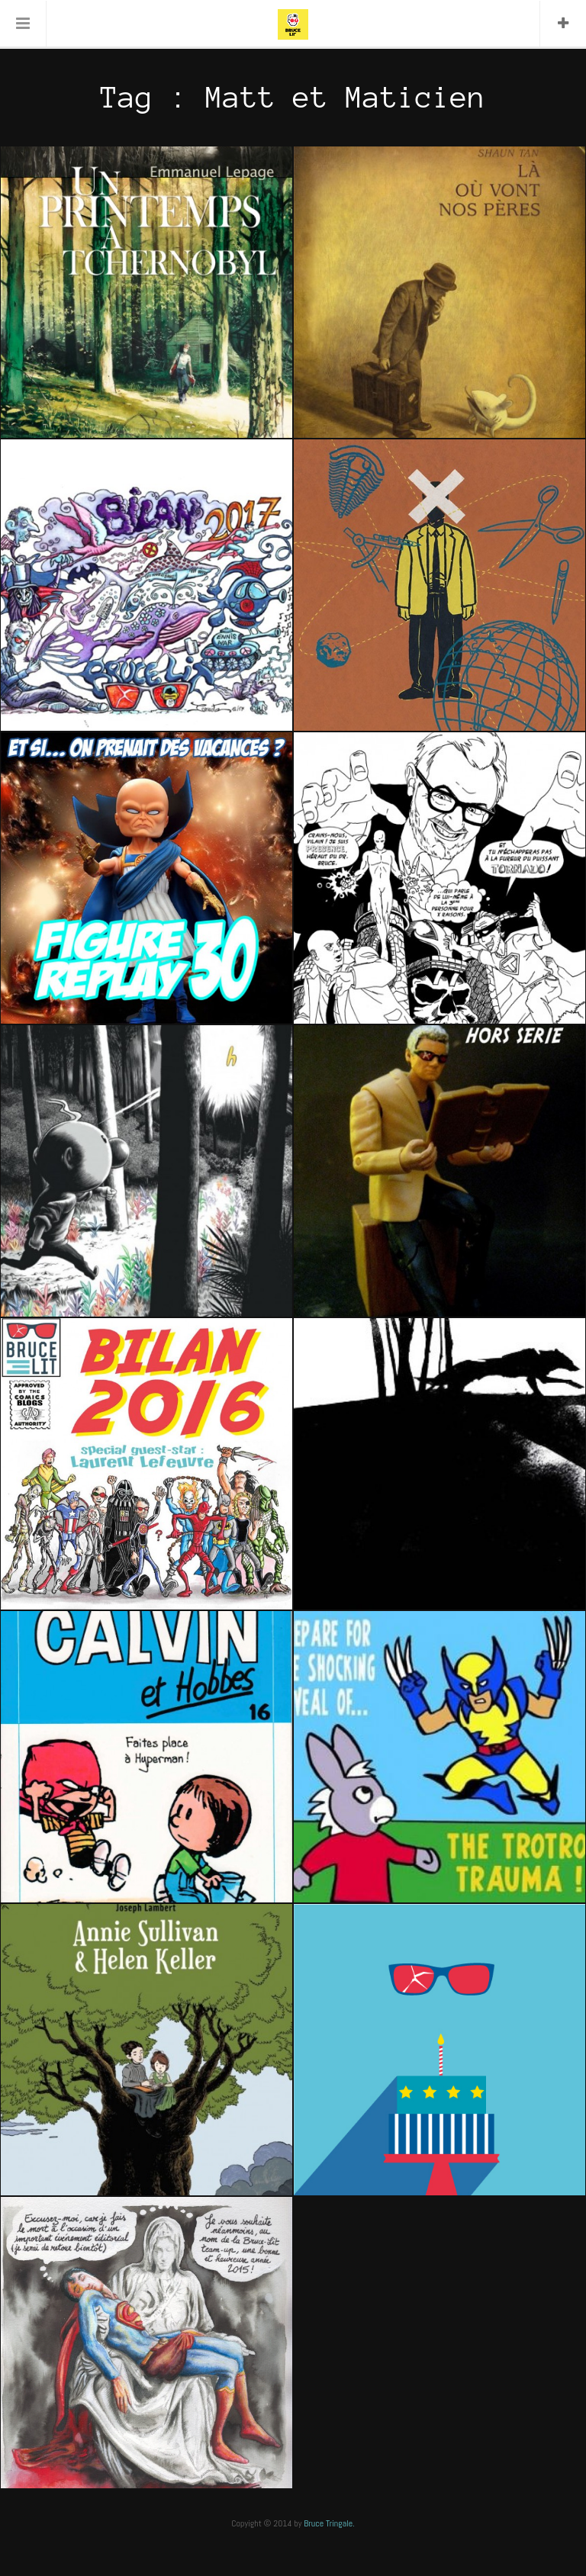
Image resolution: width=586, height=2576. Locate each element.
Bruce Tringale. (329, 2523)
